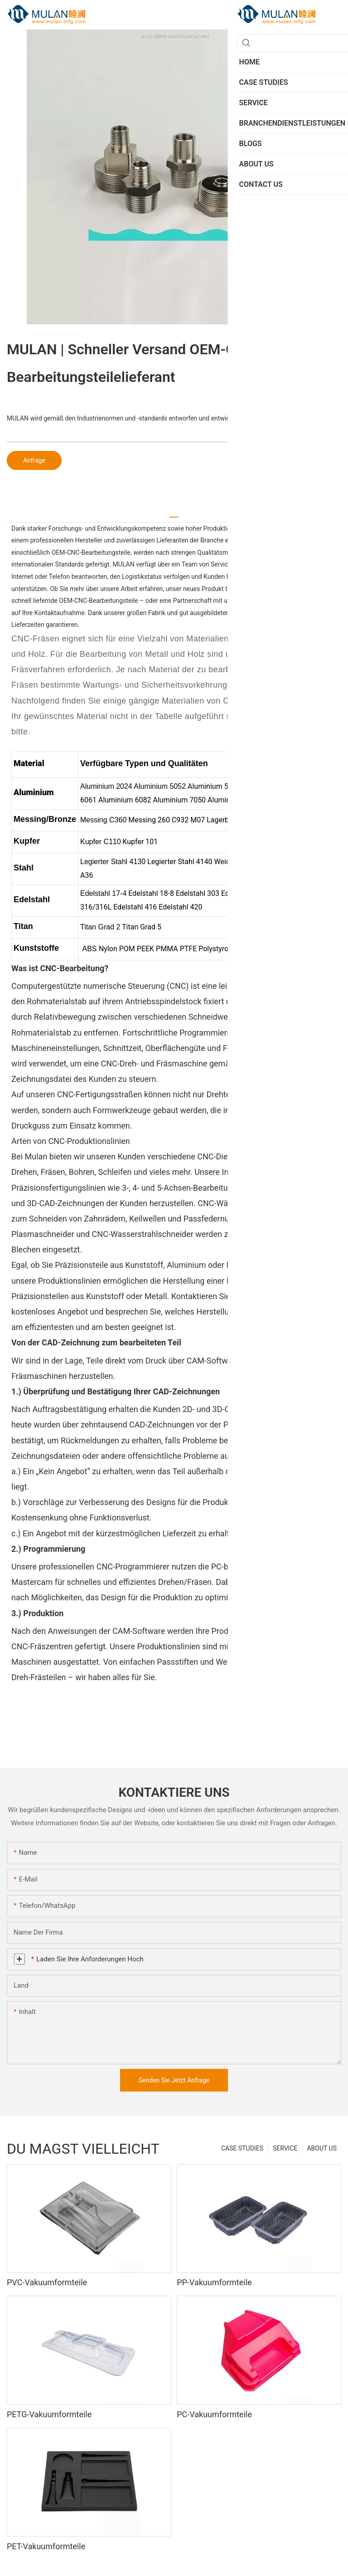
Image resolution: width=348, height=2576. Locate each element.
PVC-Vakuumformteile (47, 2282)
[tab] (174, 514)
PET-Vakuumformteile (46, 2546)
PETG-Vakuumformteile (49, 2414)
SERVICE (285, 2148)
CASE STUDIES (242, 2148)
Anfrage (34, 460)
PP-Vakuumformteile (214, 2282)
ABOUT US (322, 2148)
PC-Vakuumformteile (214, 2414)
